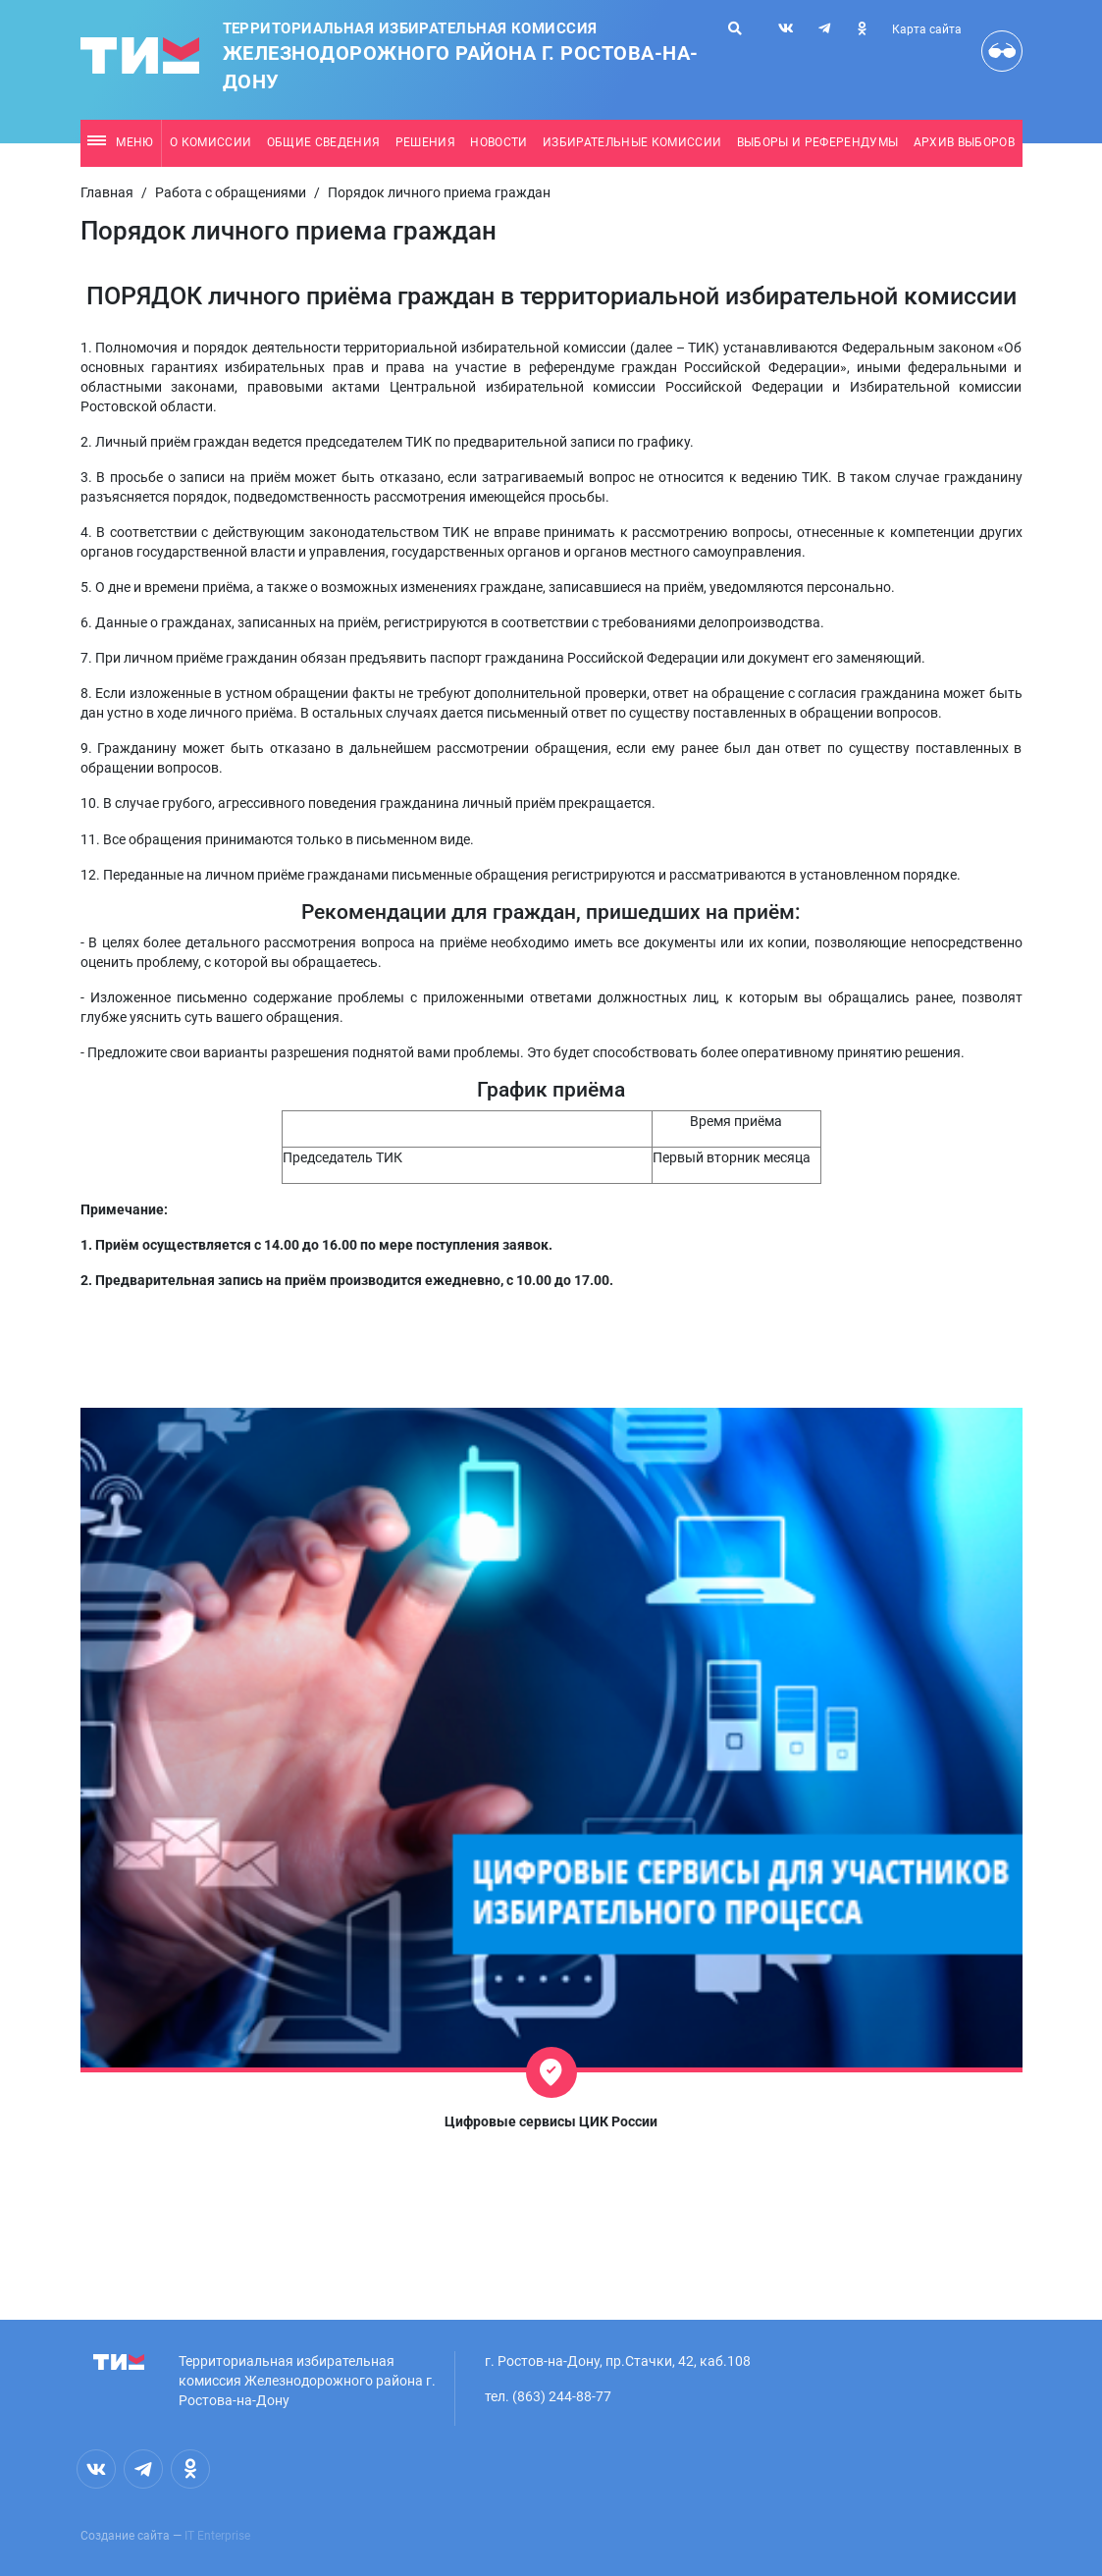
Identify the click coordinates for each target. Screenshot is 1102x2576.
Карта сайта (927, 29)
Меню (120, 142)
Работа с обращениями (230, 192)
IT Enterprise (217, 2536)
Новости (498, 142)
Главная (106, 192)
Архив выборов (964, 142)
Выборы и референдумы (818, 142)
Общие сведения (324, 142)
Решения (425, 142)
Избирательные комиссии (632, 142)
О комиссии (210, 142)
